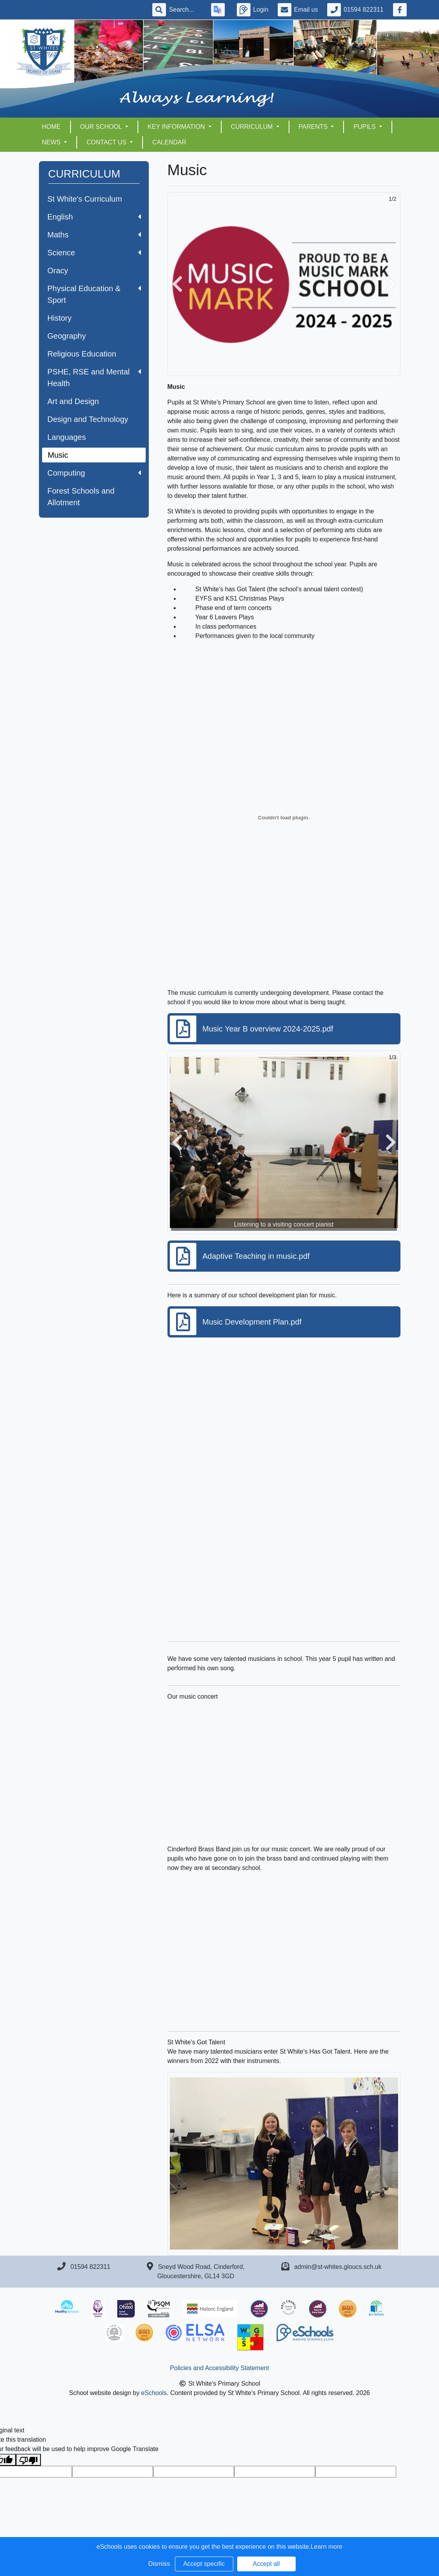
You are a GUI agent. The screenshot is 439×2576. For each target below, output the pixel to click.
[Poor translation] (28, 2460)
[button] (177, 284)
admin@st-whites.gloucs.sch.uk (337, 2266)
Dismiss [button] (159, 2563)
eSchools (154, 2393)
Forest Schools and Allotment (81, 497)
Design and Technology (88, 419)
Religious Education (82, 354)
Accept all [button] (266, 2563)
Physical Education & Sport (94, 294)
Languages (67, 437)
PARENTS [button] (314, 126)
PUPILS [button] (365, 126)
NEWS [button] (52, 142)
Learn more (326, 2546)
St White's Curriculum (85, 199)
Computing (94, 473)
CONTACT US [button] (107, 142)
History (60, 318)
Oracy (58, 270)
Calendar (169, 142)
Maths (94, 234)
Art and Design (73, 401)
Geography (67, 336)
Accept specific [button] (204, 2563)
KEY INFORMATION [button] (177, 126)
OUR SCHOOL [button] (101, 126)
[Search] (185, 9)
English (94, 217)
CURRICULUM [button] (253, 126)
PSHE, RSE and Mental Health (94, 377)
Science (94, 252)
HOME (51, 126)
